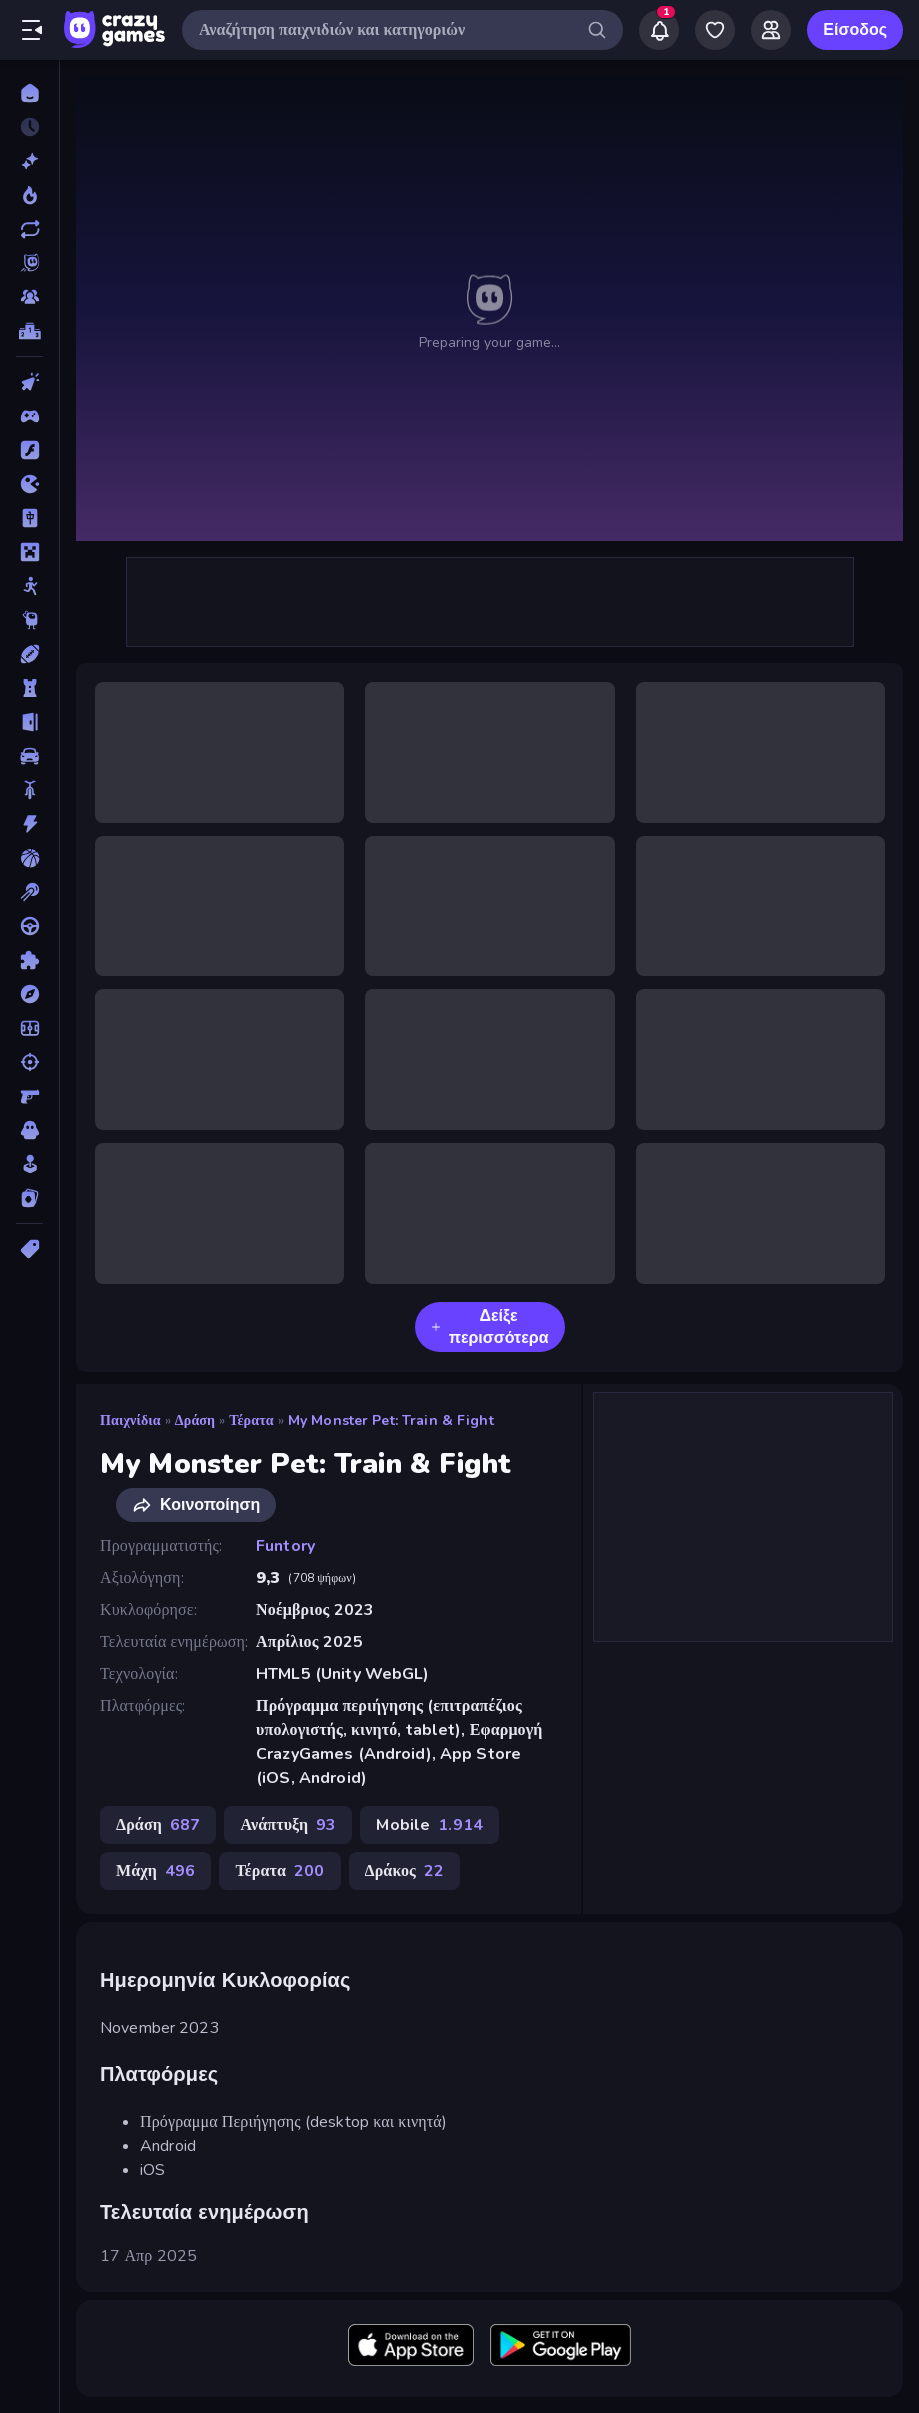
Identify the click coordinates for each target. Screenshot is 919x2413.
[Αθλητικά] (29, 654)
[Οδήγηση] (29, 926)
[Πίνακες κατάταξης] (29, 331)
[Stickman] (29, 586)
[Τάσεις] (29, 195)
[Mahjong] (29, 518)
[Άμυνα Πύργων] (29, 688)
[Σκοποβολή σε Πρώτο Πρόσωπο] (29, 1096)
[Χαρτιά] (29, 1198)
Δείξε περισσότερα (490, 1327)
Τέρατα (251, 1420)
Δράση (195, 1420)
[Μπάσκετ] (29, 858)
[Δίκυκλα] (29, 790)
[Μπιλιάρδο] (29, 892)
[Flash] (29, 450)
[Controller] (29, 416)
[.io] (29, 484)
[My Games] (715, 30)
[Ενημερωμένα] (29, 229)
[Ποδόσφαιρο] (29, 1028)
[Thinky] (29, 620)
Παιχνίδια (130, 1420)
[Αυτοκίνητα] (29, 756)
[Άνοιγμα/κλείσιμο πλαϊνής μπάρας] (32, 30)
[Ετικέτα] (29, 1249)
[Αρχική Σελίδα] (29, 93)
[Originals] (29, 263)
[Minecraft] (29, 552)
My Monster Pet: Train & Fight (391, 1420)
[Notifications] (659, 30)
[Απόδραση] (29, 722)
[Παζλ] (29, 960)
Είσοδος (855, 30)
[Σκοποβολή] (29, 1062)
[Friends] (771, 30)
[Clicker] (29, 382)
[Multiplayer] (29, 297)
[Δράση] (29, 824)
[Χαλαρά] (29, 1164)
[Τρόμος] (29, 1130)
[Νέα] (29, 161)
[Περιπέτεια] (29, 994)
